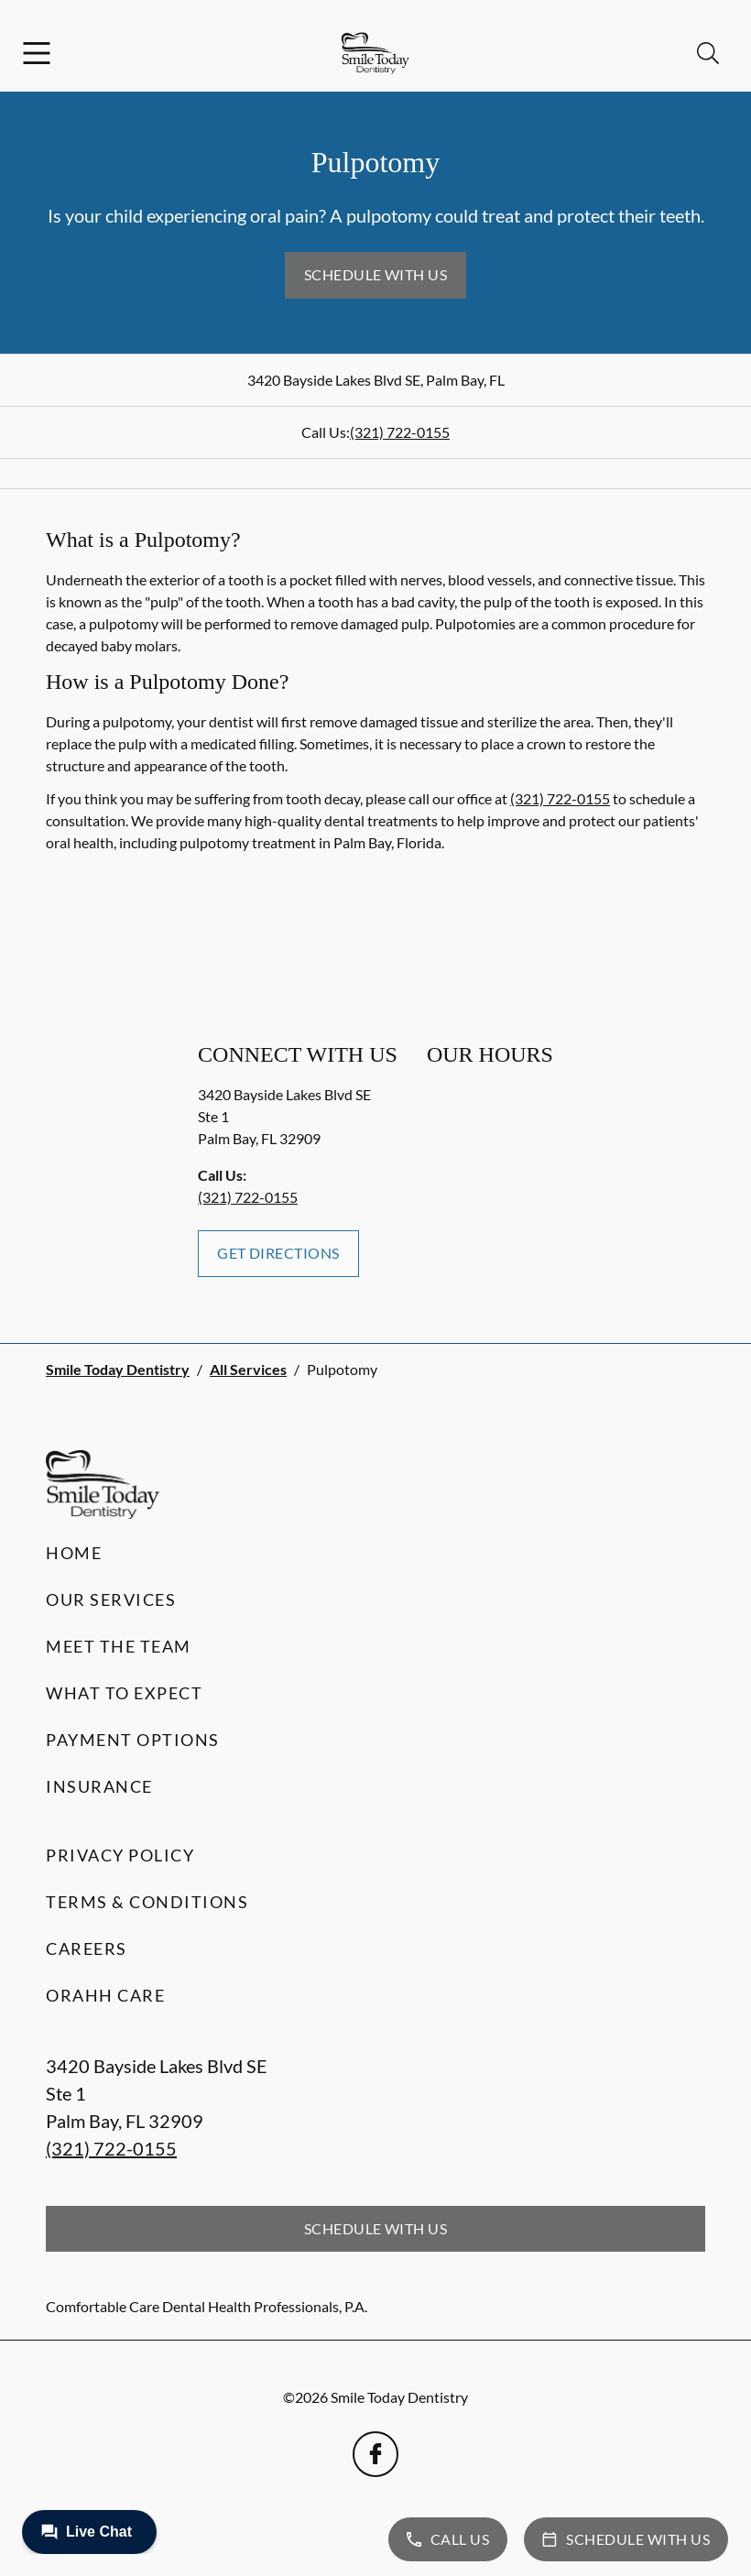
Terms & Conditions (147, 1902)
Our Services (111, 1599)
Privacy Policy (120, 1855)
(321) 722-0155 (400, 432)
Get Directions (278, 1252)
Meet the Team (118, 1646)
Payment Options (133, 1740)
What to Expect (124, 1693)
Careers (86, 1948)
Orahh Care (105, 1995)
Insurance (99, 1786)
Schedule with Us (376, 274)
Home (74, 1553)
